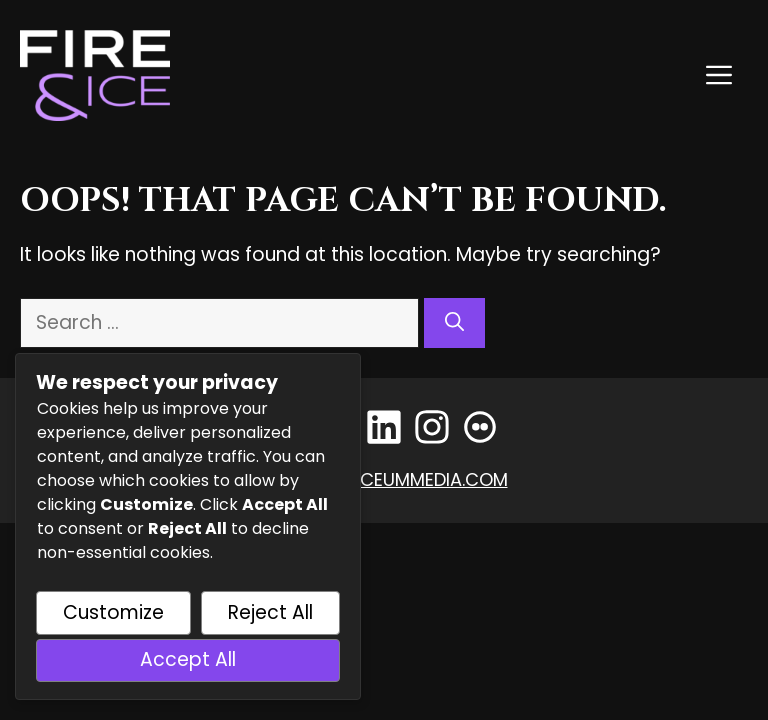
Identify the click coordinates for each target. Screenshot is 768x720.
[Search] (454, 323)
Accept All (188, 659)
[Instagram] (432, 427)
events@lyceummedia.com (384, 479)
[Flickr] (480, 427)
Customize (113, 612)
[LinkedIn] (384, 427)
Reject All (270, 612)
